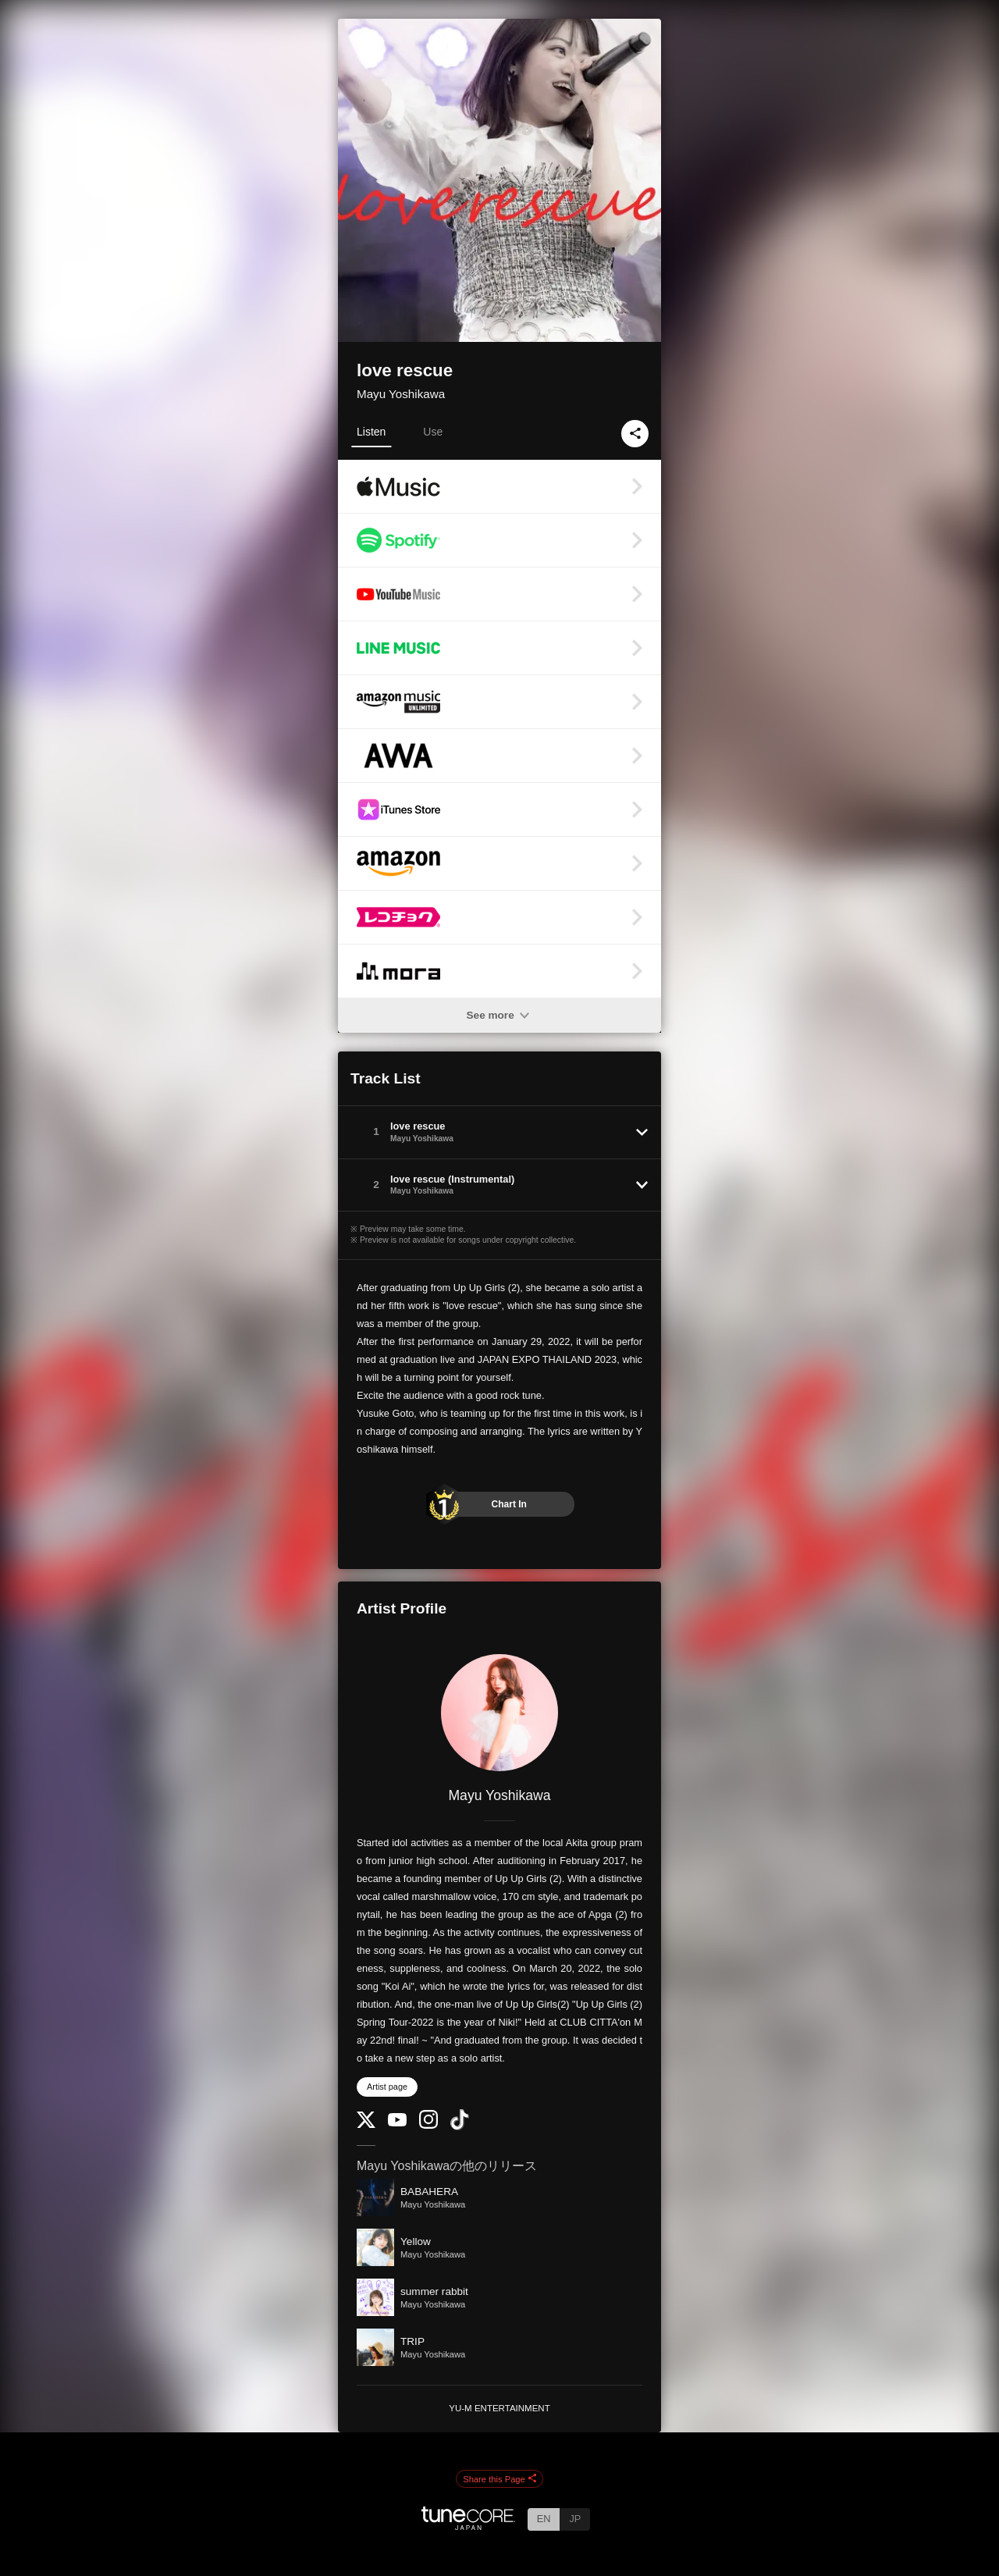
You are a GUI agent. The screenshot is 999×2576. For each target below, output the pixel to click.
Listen (371, 431)
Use (433, 431)
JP (575, 2518)
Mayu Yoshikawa (401, 393)
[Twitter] (366, 2124)
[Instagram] (428, 2125)
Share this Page (499, 2479)
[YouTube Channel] (397, 2123)
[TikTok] (459, 2127)
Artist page (387, 2086)
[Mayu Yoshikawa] (499, 1712)
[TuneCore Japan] (468, 2525)
